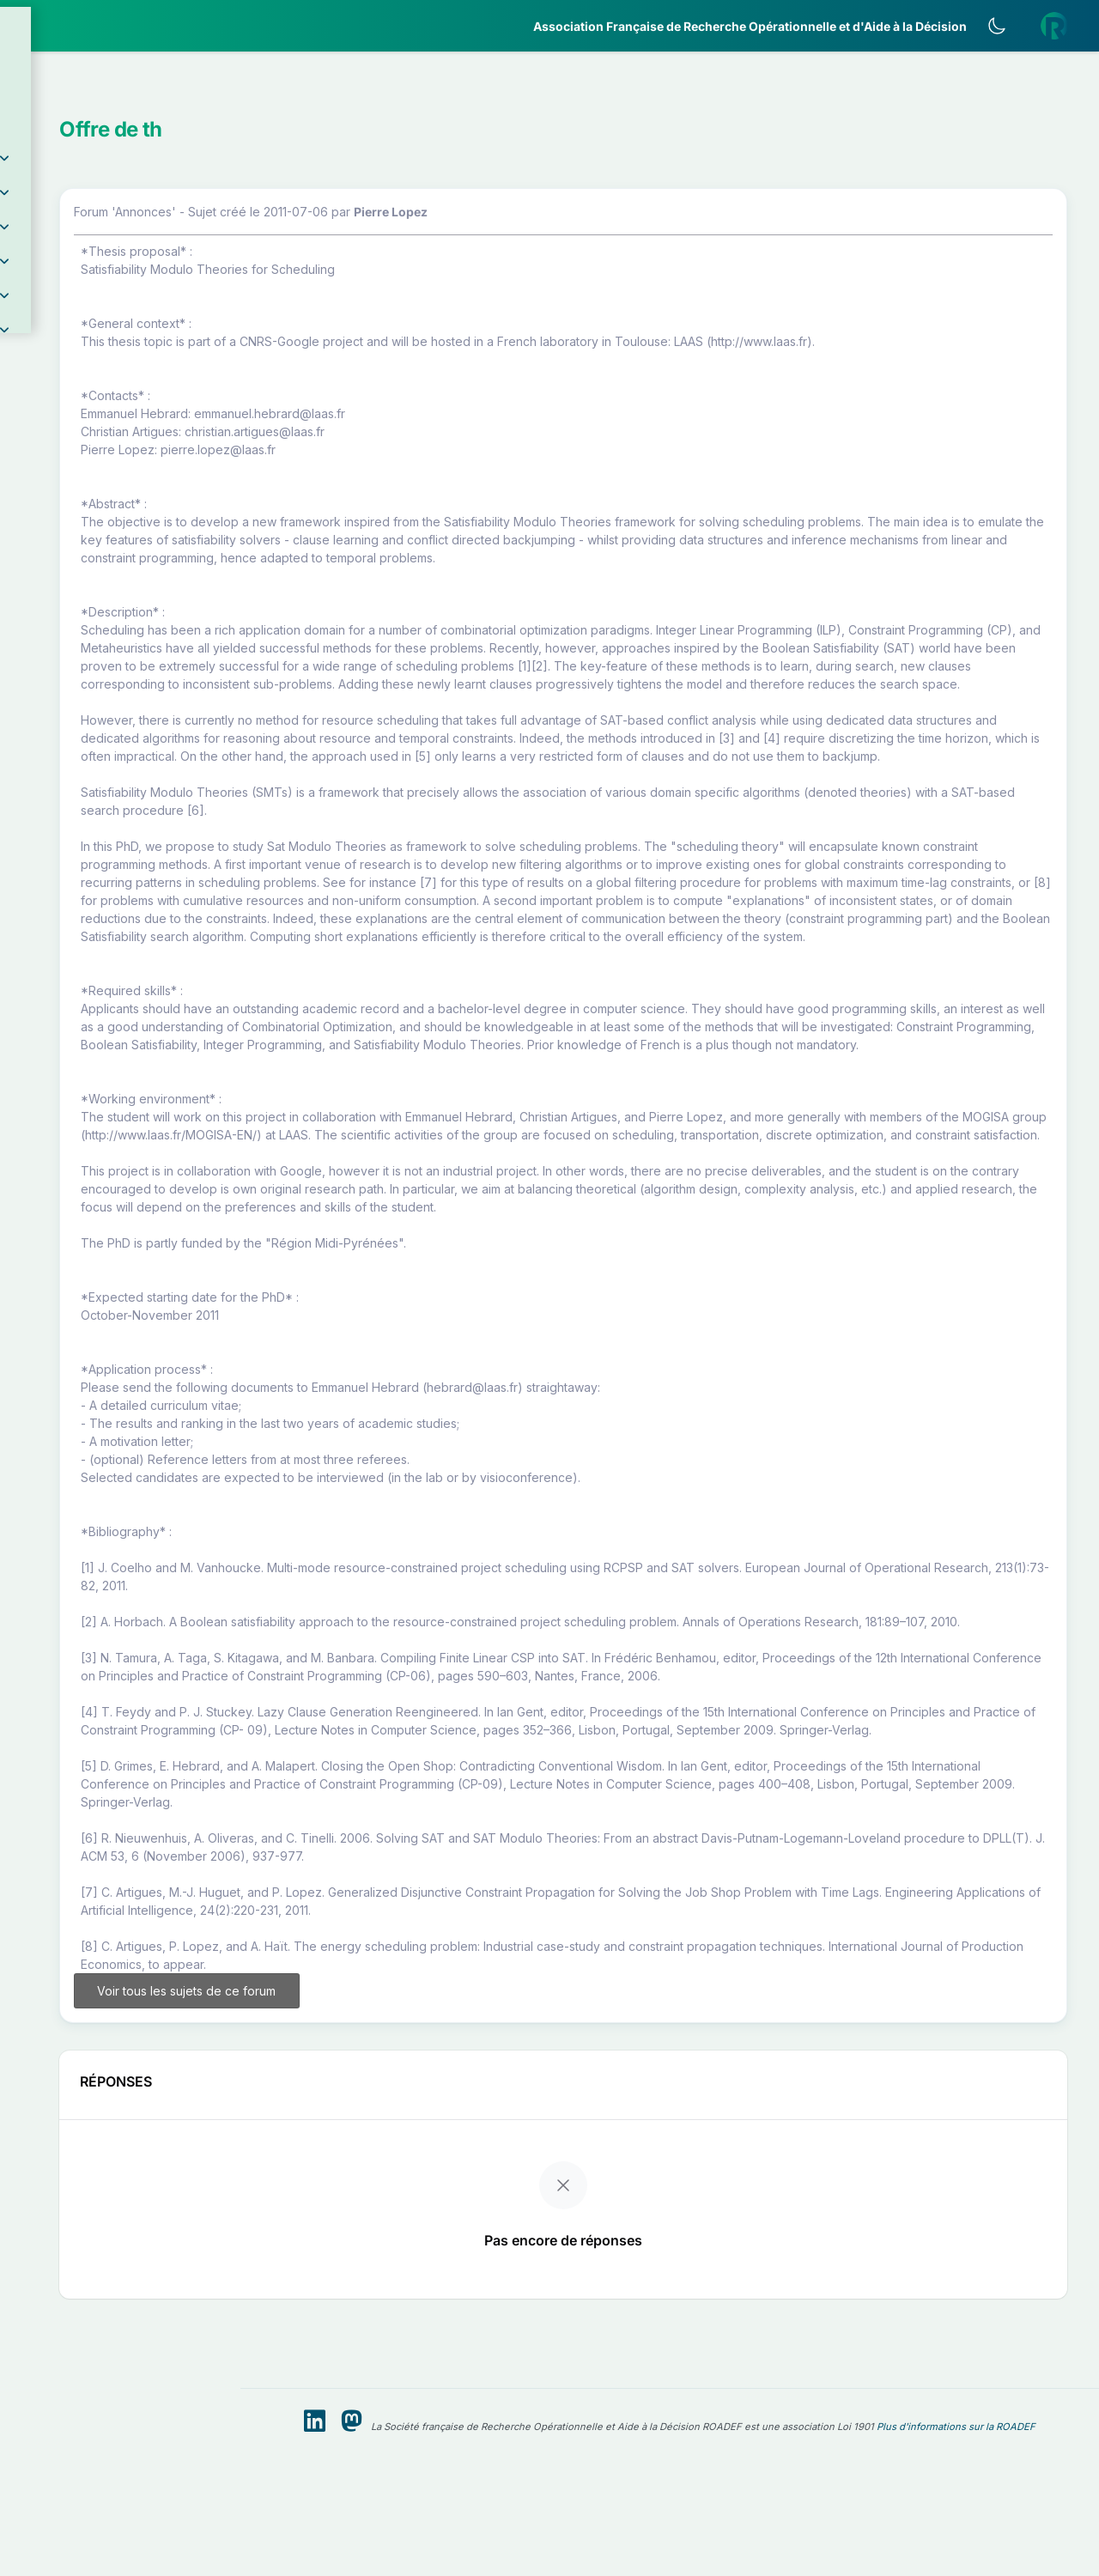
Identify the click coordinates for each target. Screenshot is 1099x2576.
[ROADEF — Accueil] (120, 26)
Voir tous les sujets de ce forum (376, 2240)
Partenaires (69, 395)
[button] (120, 106)
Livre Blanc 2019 (87, 635)
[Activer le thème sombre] (1008, 25)
